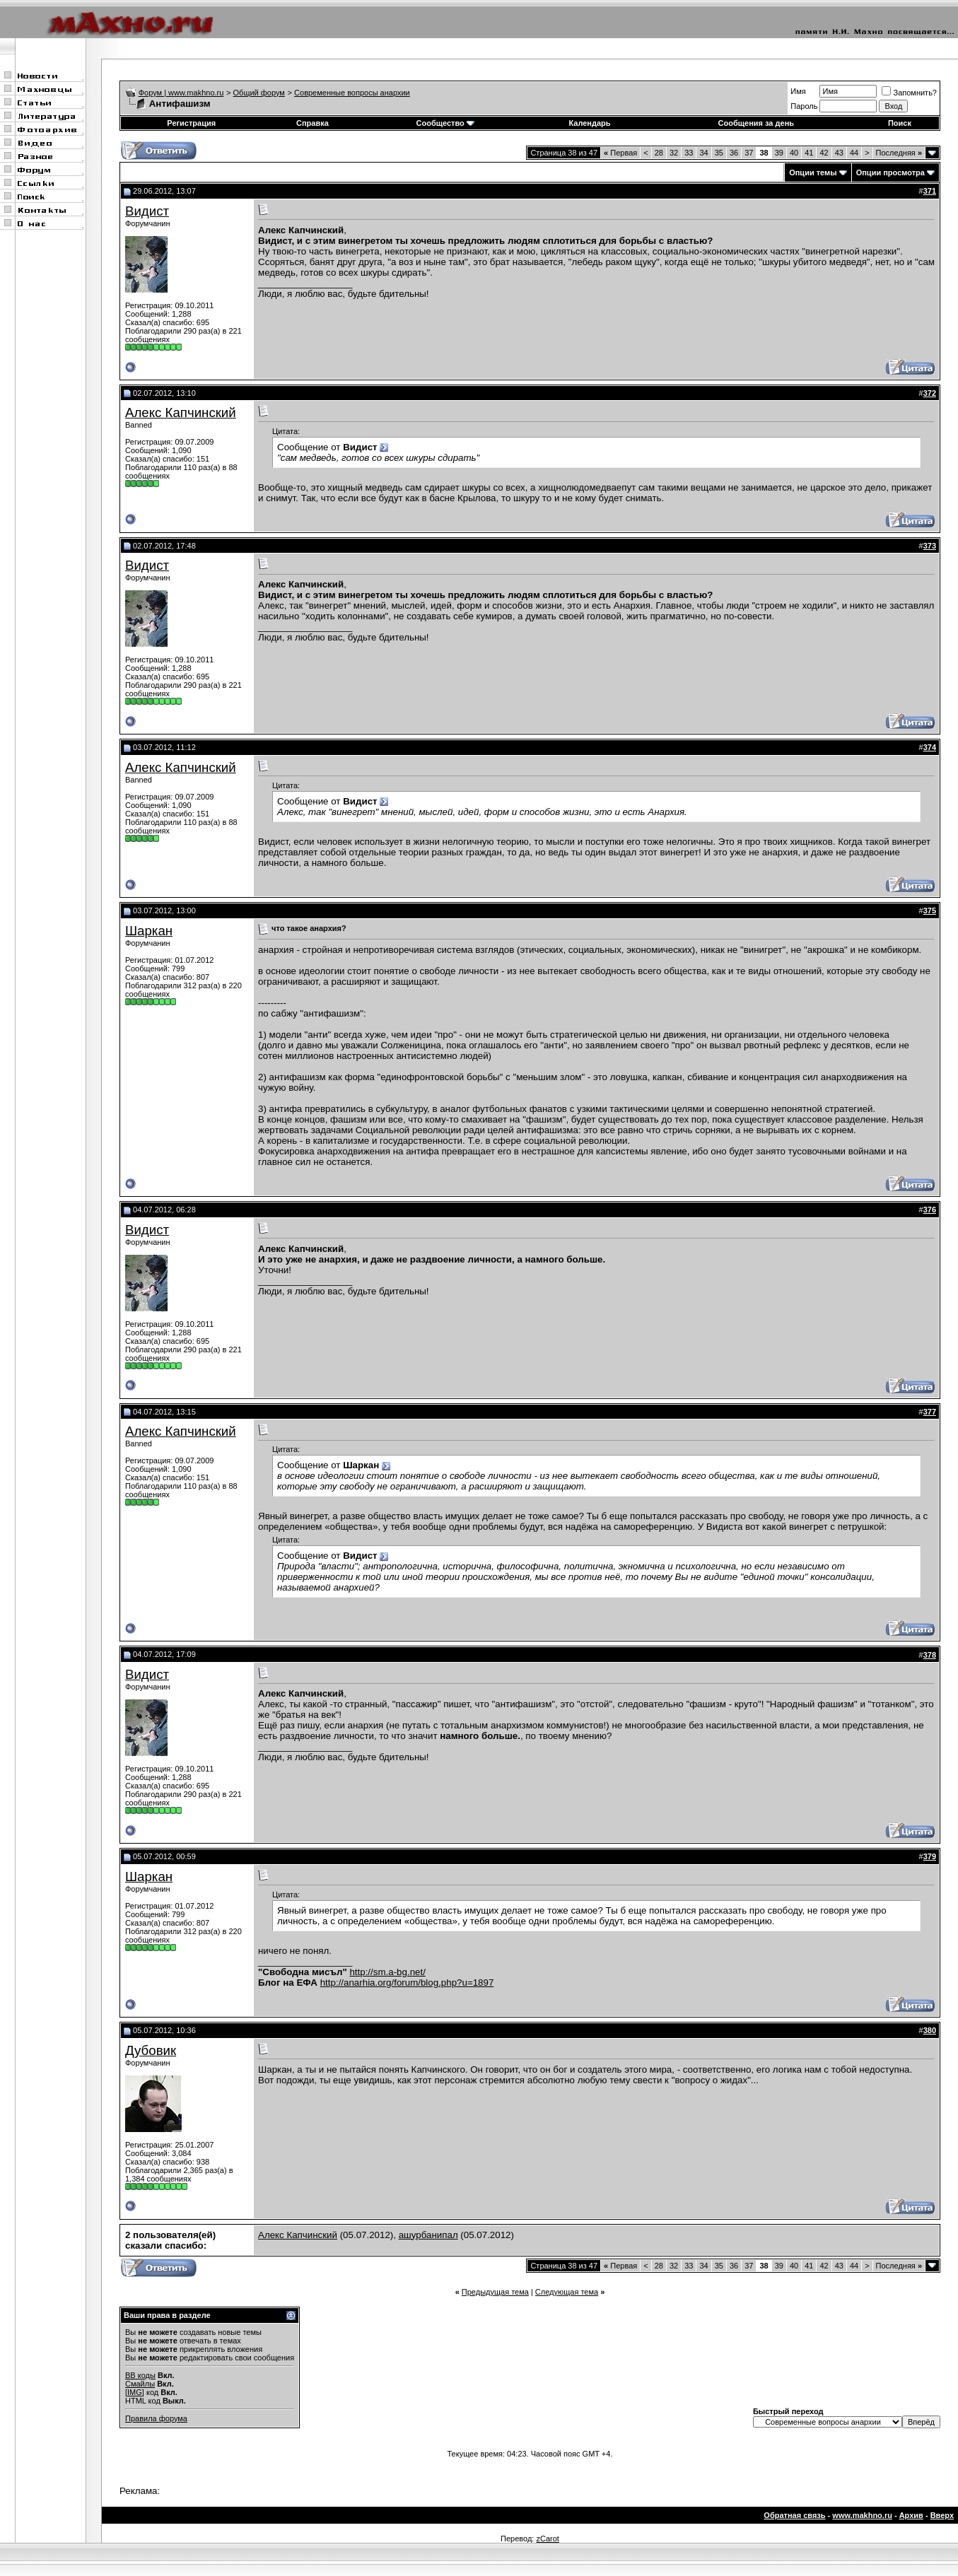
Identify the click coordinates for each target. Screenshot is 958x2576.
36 (734, 152)
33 (688, 152)
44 (854, 152)
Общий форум (259, 92)
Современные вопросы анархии (352, 92)
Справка (312, 123)
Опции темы (812, 172)
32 (674, 152)
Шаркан (149, 930)
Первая (620, 152)
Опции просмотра (890, 172)
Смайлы (140, 2383)
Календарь (589, 123)
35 (719, 152)
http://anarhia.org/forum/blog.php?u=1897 (407, 1982)
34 (703, 152)
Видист (147, 211)
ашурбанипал (428, 2235)
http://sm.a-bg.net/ (387, 1972)
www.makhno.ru (862, 2515)
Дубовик (150, 2050)
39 (779, 152)
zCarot (547, 2538)
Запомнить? (909, 92)
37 (748, 152)
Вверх (942, 2515)
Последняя (899, 152)
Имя (797, 91)
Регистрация (191, 123)
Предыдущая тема (495, 2292)
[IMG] (134, 2392)
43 (839, 152)
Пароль (803, 106)
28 (659, 152)
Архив (911, 2515)
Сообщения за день (756, 123)
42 (823, 152)
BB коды (140, 2375)
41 (809, 152)
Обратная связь (794, 2515)
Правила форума (156, 2418)
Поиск (899, 123)
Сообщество (445, 123)
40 (794, 152)
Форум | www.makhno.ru (181, 92)
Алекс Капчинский (180, 412)
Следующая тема (566, 2292)
